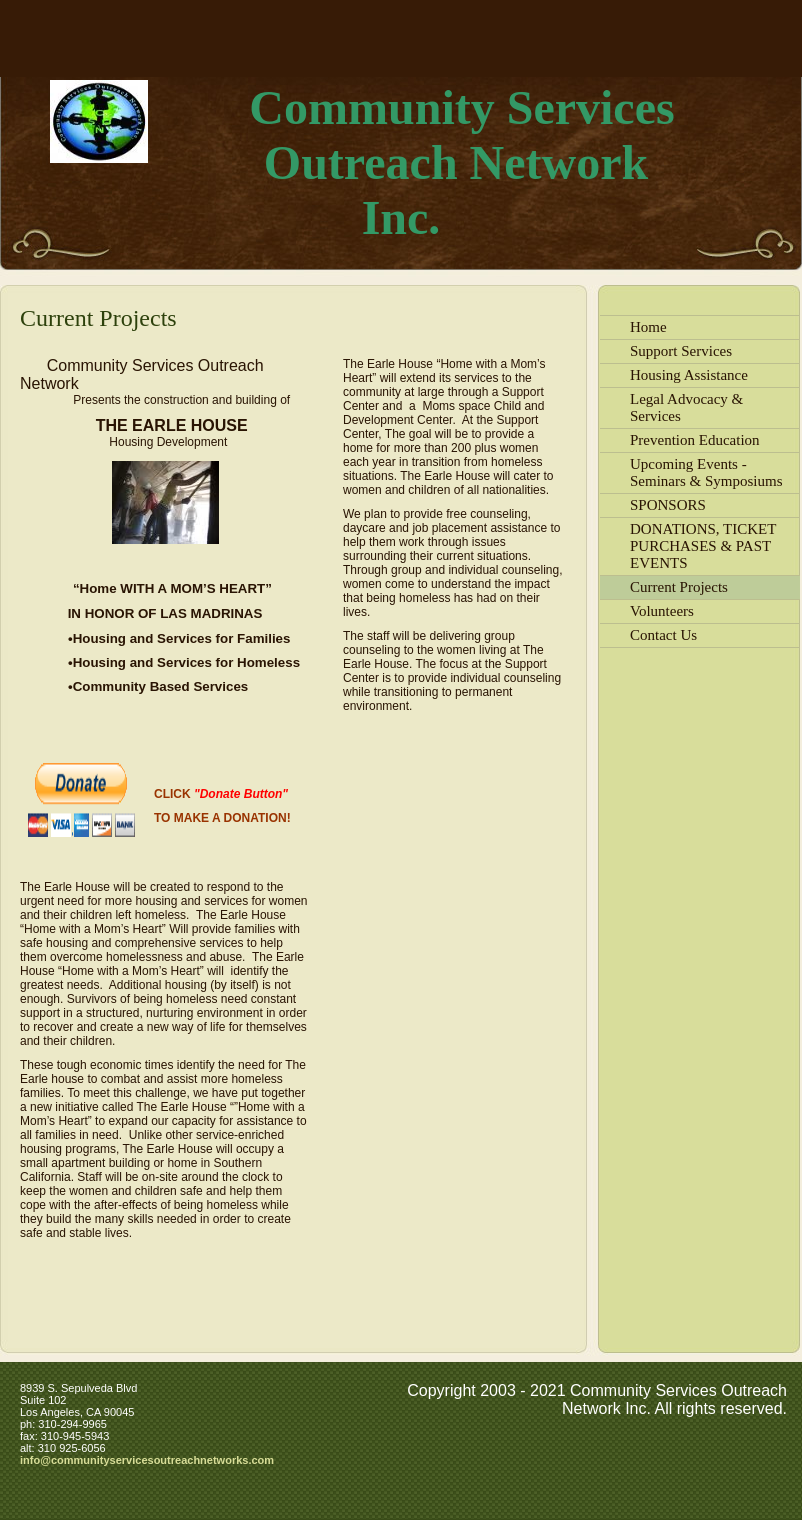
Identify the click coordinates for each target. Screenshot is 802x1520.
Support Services (681, 351)
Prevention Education (695, 440)
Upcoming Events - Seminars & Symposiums (706, 472)
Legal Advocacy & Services (686, 407)
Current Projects (679, 587)
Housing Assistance (689, 375)
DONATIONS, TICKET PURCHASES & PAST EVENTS (703, 546)
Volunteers (662, 611)
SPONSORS (668, 505)
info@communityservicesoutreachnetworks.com (147, 1460)
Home (648, 327)
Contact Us (663, 635)
